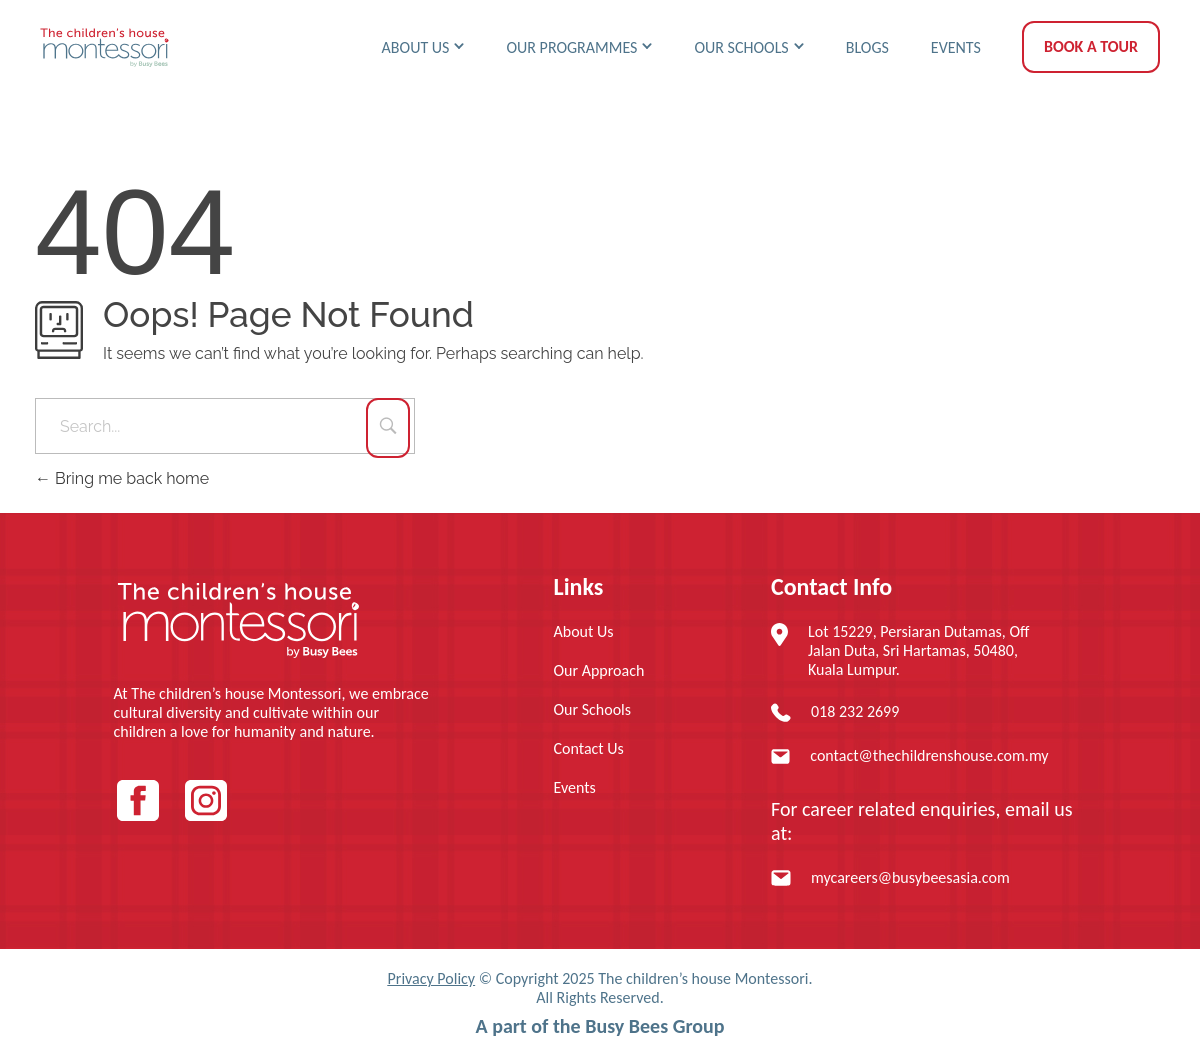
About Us (584, 631)
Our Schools (593, 709)
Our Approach (599, 670)
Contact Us (589, 748)
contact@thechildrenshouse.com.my (929, 755)
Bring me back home (122, 478)
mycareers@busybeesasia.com (910, 877)
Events (575, 787)
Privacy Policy (432, 978)
